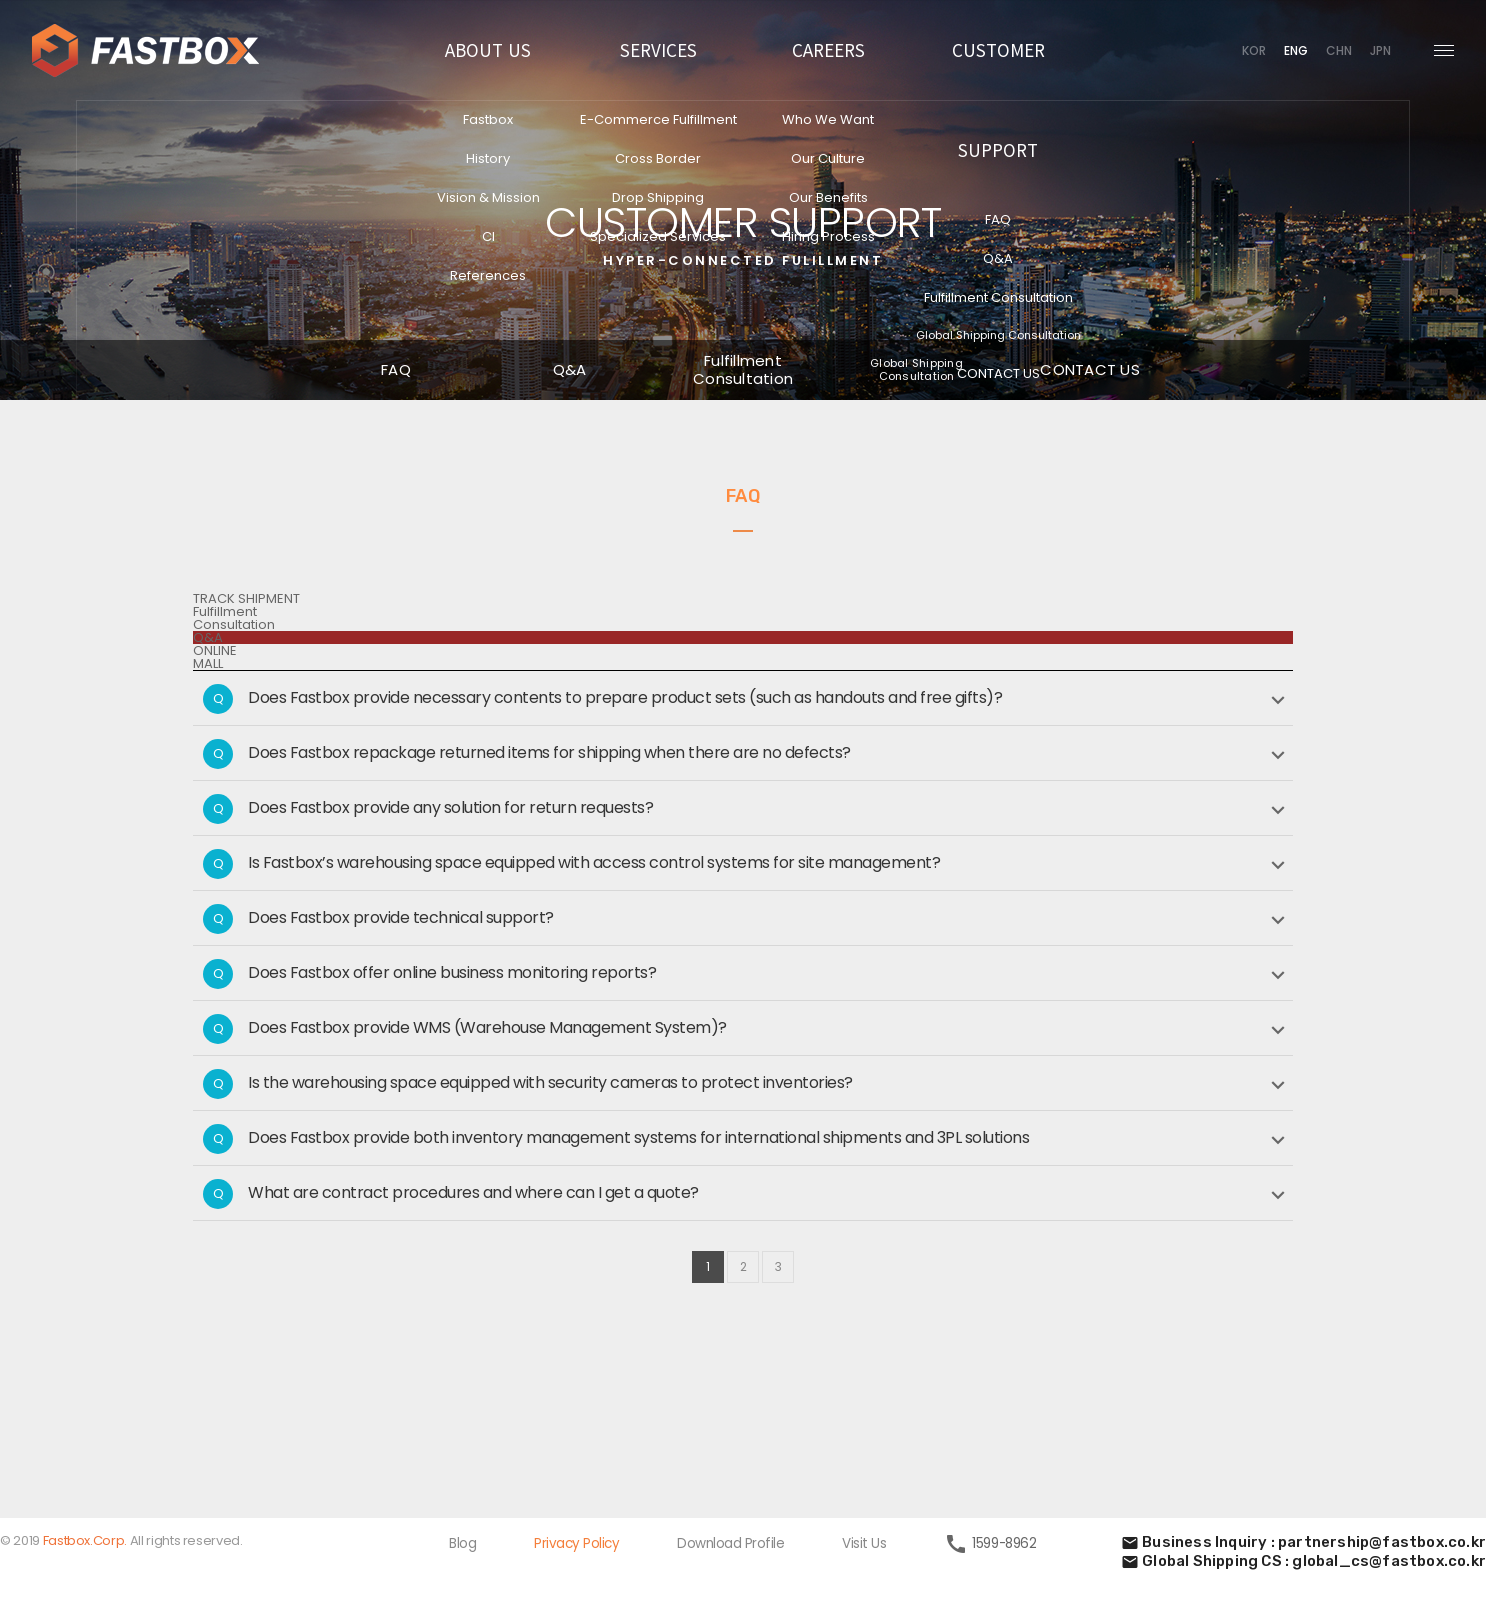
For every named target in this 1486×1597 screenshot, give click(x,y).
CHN (1339, 50)
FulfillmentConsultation (234, 618)
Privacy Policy (576, 1543)
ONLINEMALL (215, 657)
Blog (462, 1543)
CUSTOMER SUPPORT (998, 99)
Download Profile (730, 1543)
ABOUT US (488, 49)
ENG (1296, 50)
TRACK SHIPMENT (246, 598)
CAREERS (828, 49)
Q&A (208, 637)
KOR (1254, 50)
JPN (1380, 50)
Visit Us (864, 1543)
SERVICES (658, 49)
